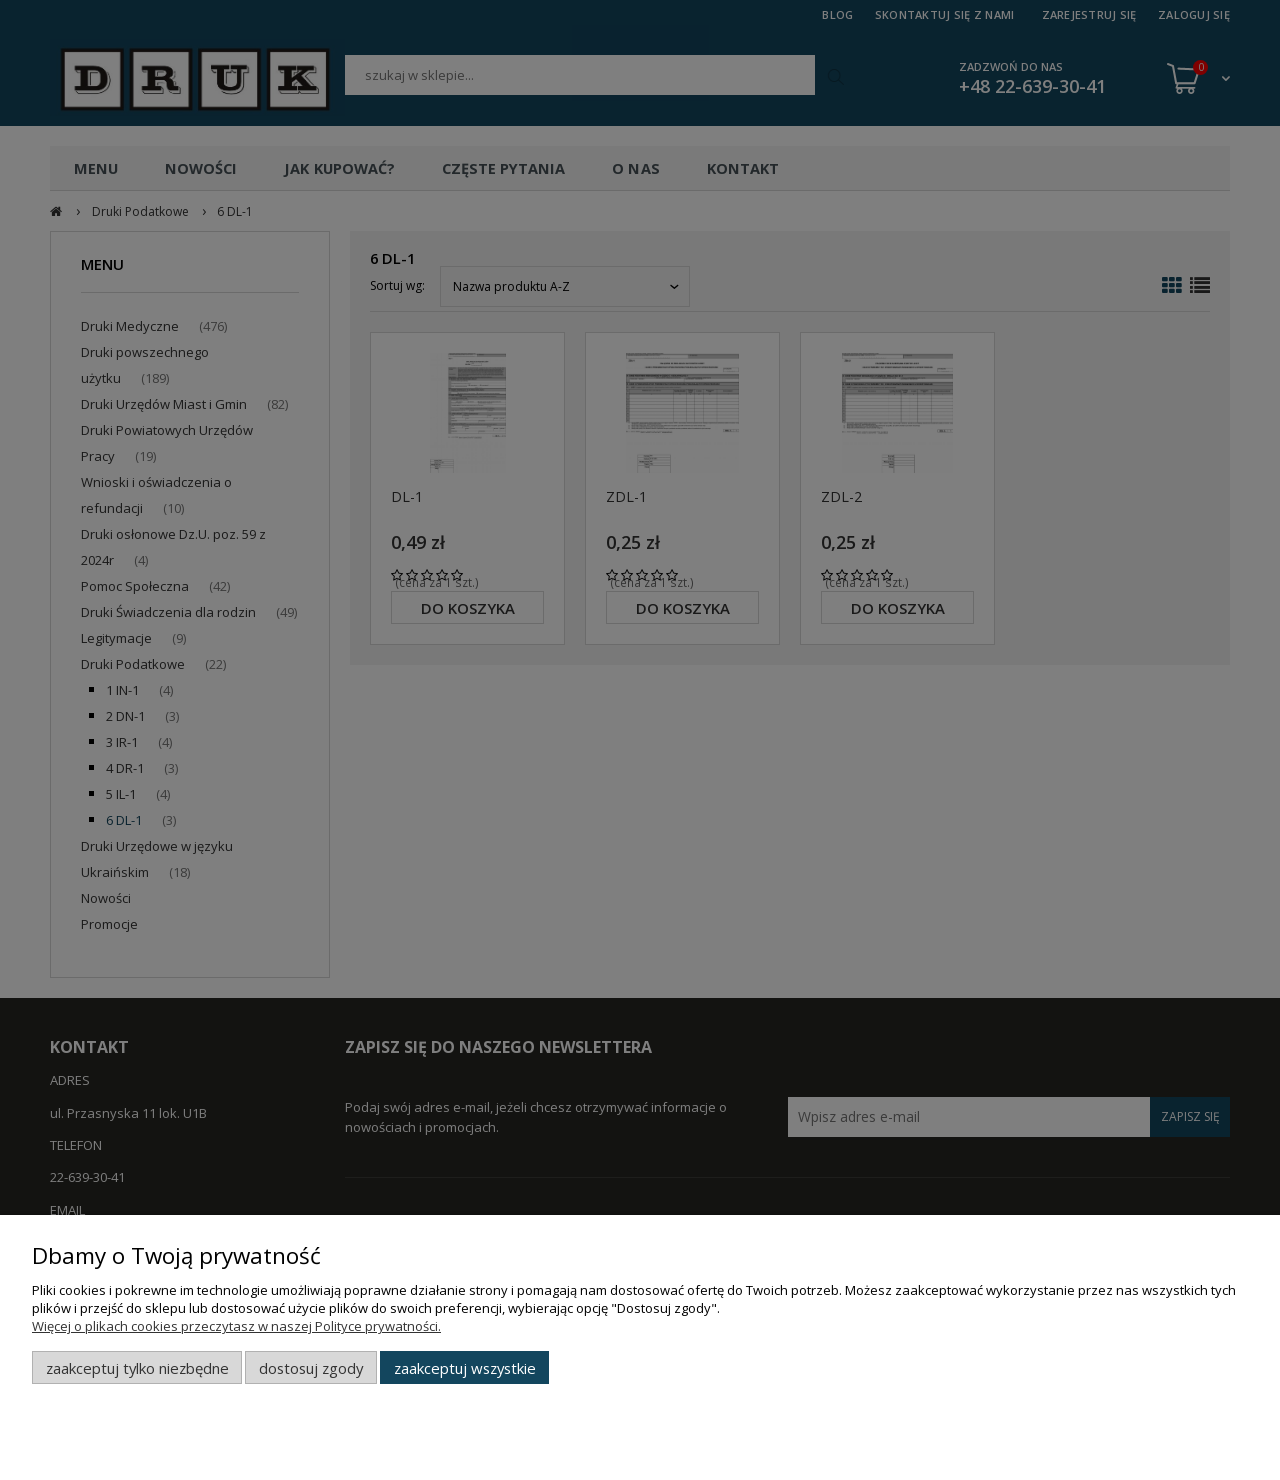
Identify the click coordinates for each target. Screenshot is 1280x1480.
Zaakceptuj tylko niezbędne (137, 1368)
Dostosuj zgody (311, 1368)
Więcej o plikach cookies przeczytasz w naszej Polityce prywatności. (236, 1326)
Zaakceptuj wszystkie (465, 1368)
